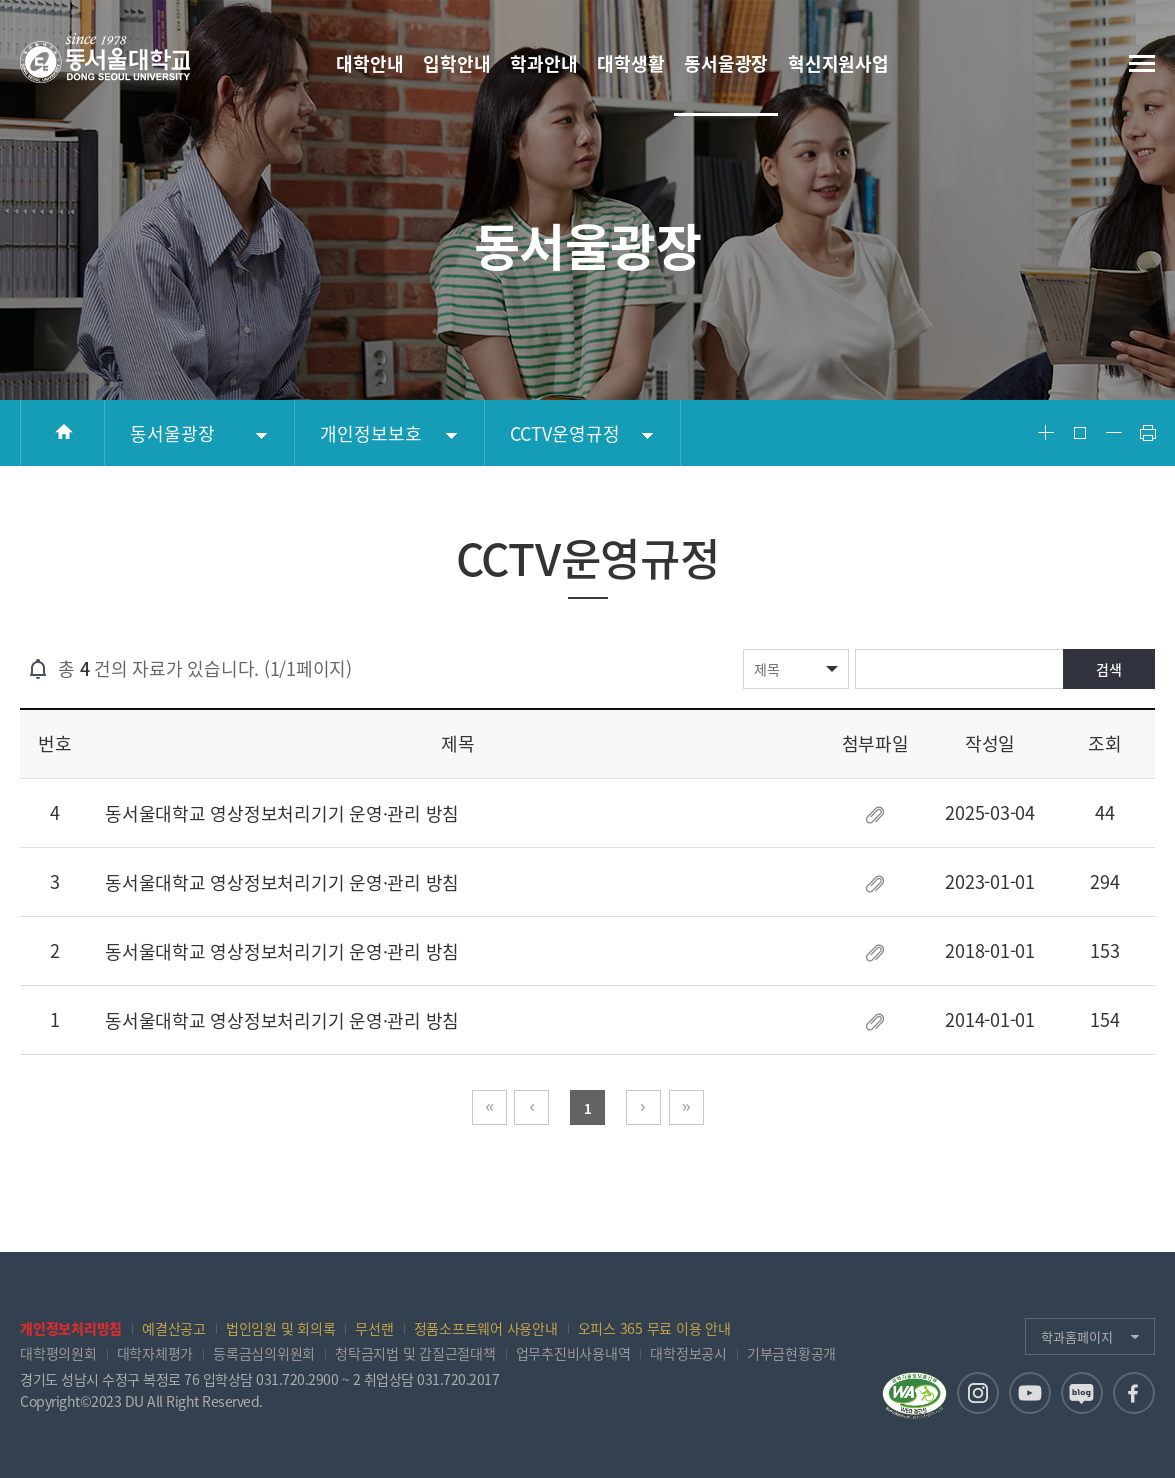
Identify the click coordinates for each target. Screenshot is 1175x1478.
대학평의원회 (58, 1353)
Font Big (1046, 433)
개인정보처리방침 (71, 1328)
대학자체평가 (155, 1353)
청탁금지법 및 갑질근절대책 (415, 1353)
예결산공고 (174, 1328)
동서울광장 (172, 433)
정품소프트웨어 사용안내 (486, 1328)
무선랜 (374, 1328)
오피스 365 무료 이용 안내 (654, 1328)
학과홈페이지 (1077, 1336)
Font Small (1114, 433)
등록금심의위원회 (264, 1353)
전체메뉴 (1142, 63)
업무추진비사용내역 (573, 1353)
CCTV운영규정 (565, 433)
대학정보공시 (688, 1353)
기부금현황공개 (791, 1353)
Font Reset (1080, 433)
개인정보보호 (371, 433)
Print (1148, 433)
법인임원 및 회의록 (281, 1328)
